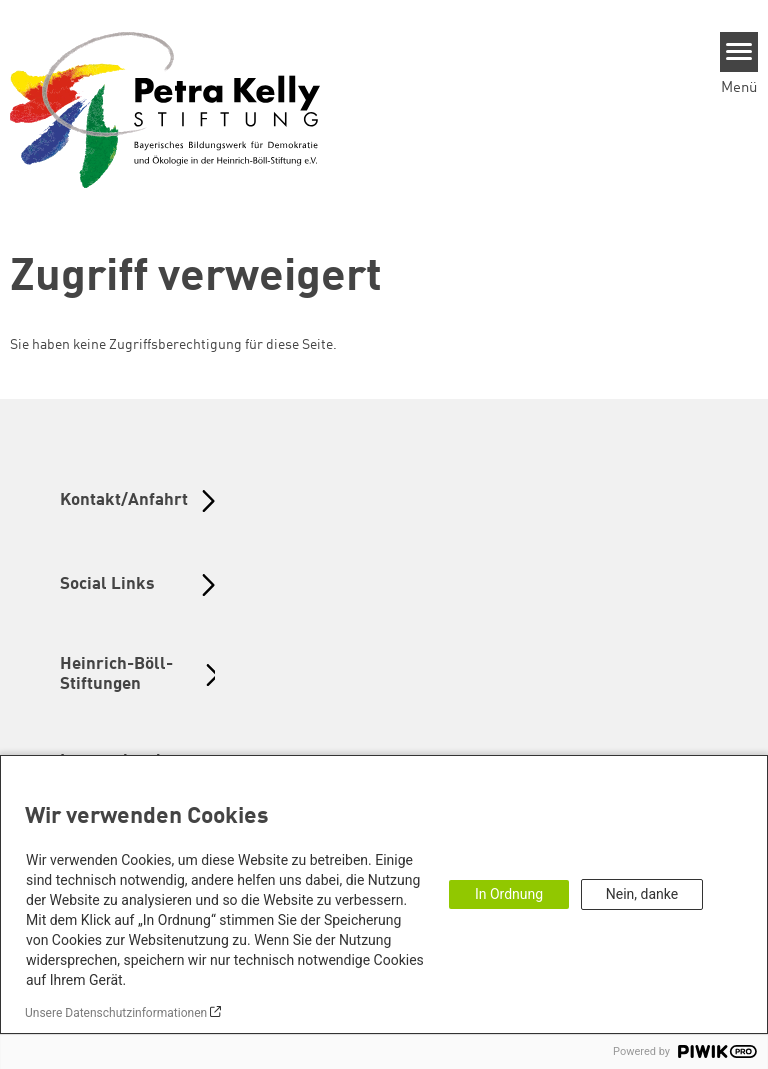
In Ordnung (509, 894)
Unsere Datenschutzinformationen (116, 1013)
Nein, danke (642, 894)
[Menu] (739, 52)
